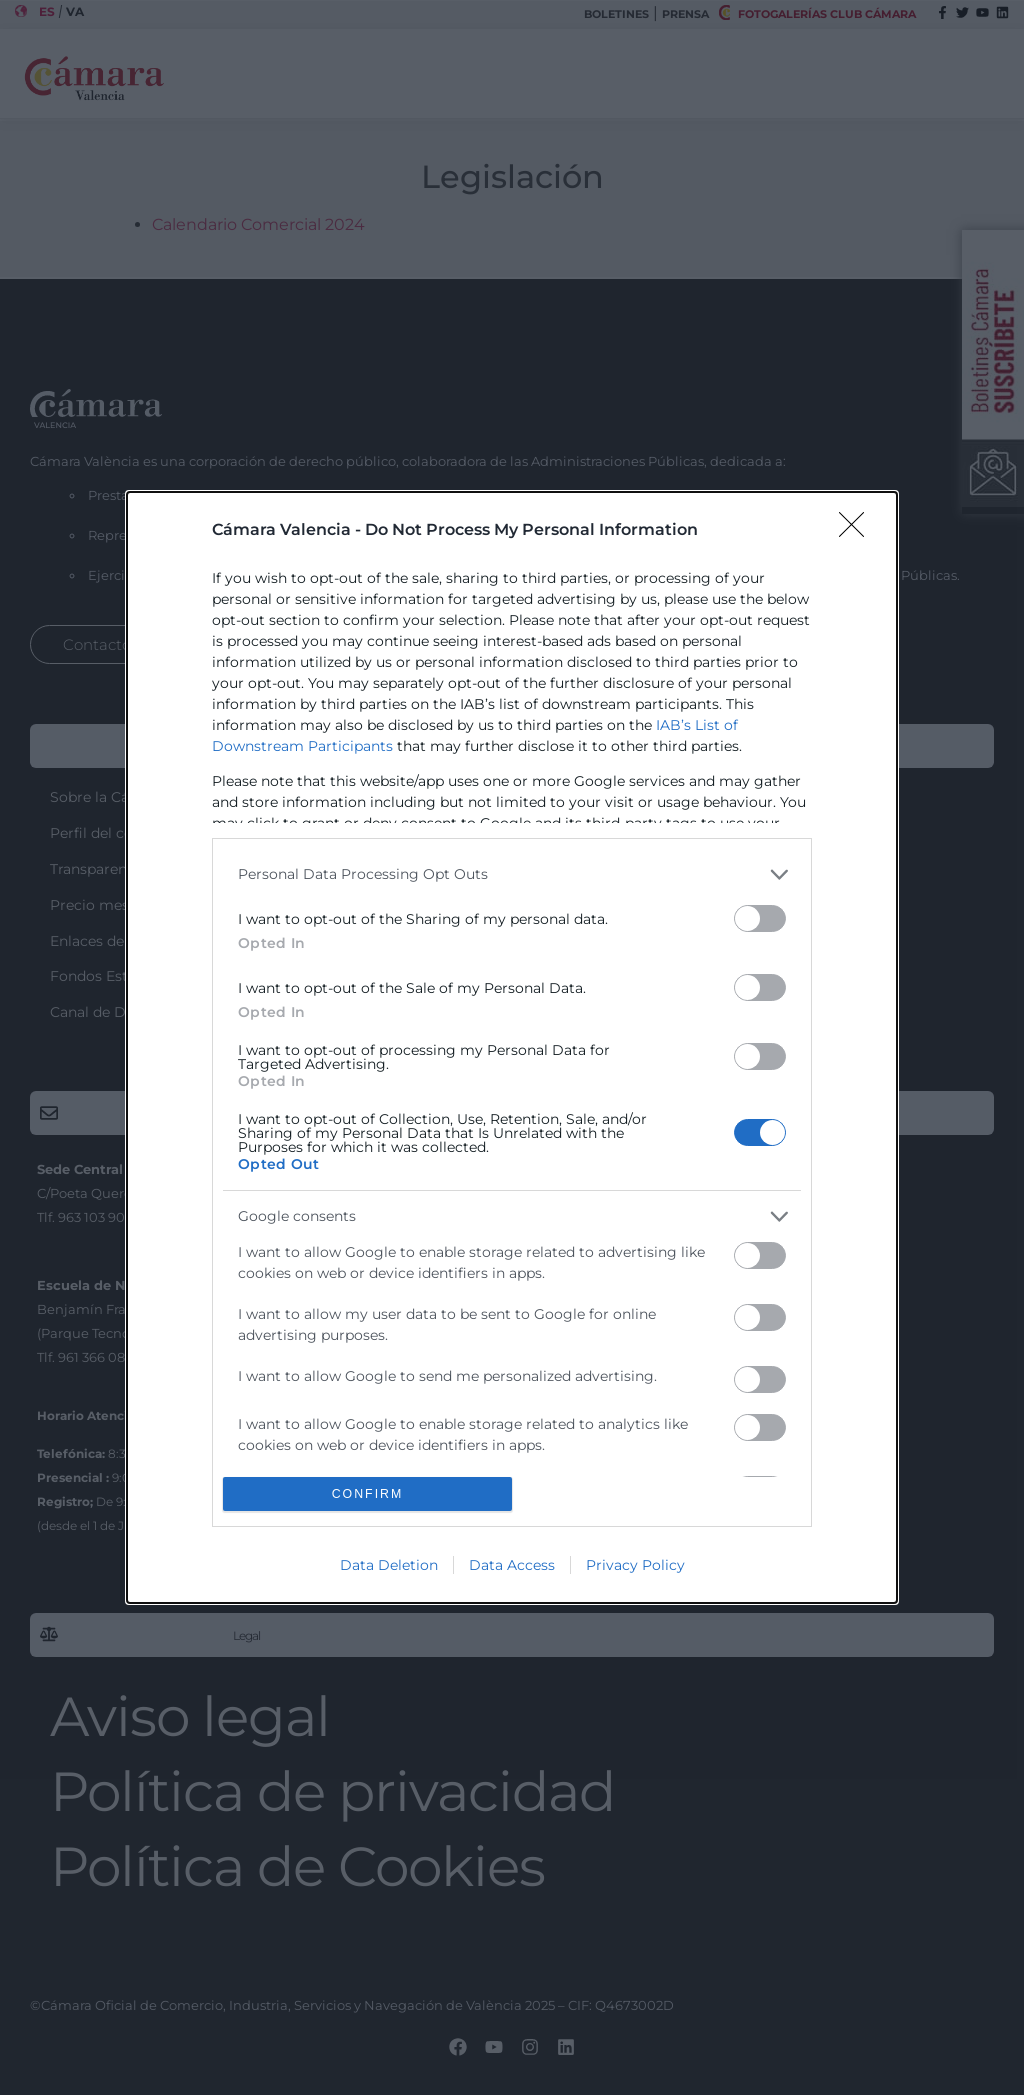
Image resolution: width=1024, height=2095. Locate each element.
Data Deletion (389, 1565)
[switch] (760, 918)
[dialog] (512, 1048)
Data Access (512, 1565)
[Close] (858, 531)
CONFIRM (367, 1494)
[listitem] (512, 874)
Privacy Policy (635, 1565)
